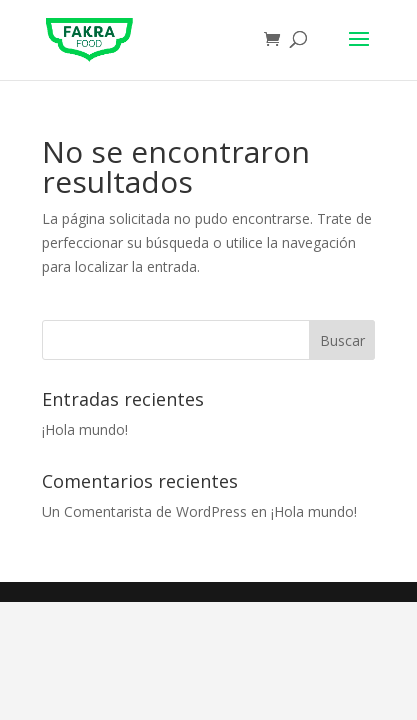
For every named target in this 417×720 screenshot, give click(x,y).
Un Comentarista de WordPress (144, 511)
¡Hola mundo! (85, 429)
